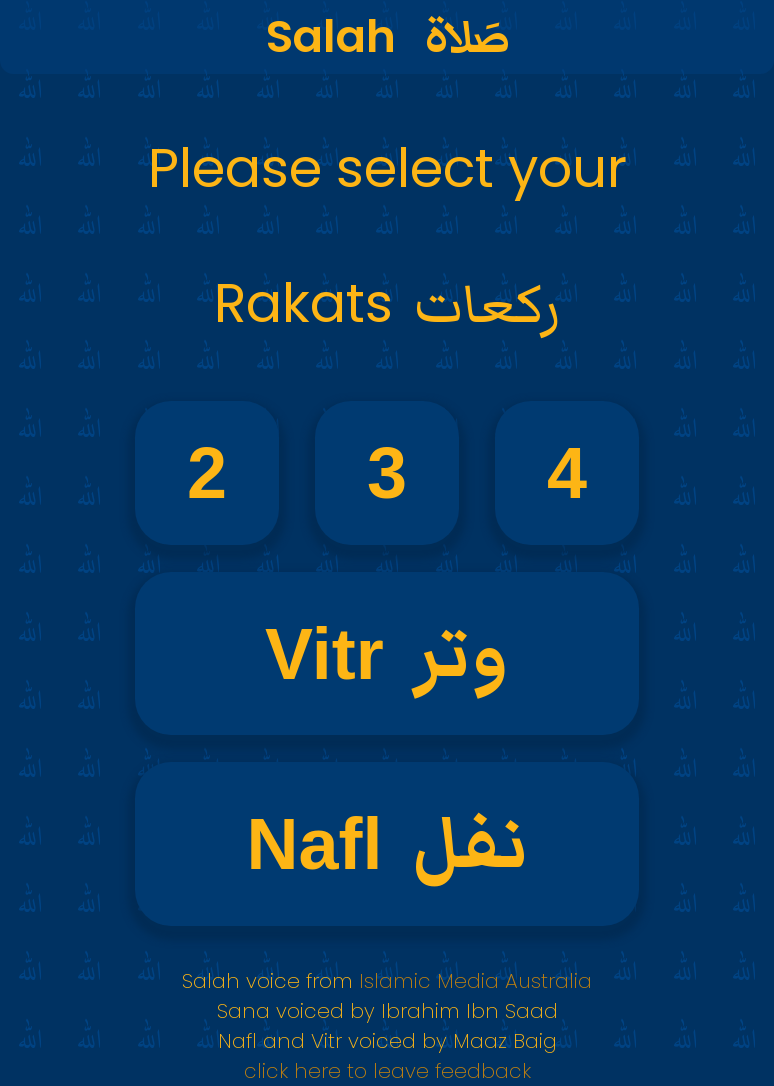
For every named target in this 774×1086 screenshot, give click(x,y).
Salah (387, 37)
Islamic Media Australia (472, 981)
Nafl (386, 844)
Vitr (387, 653)
